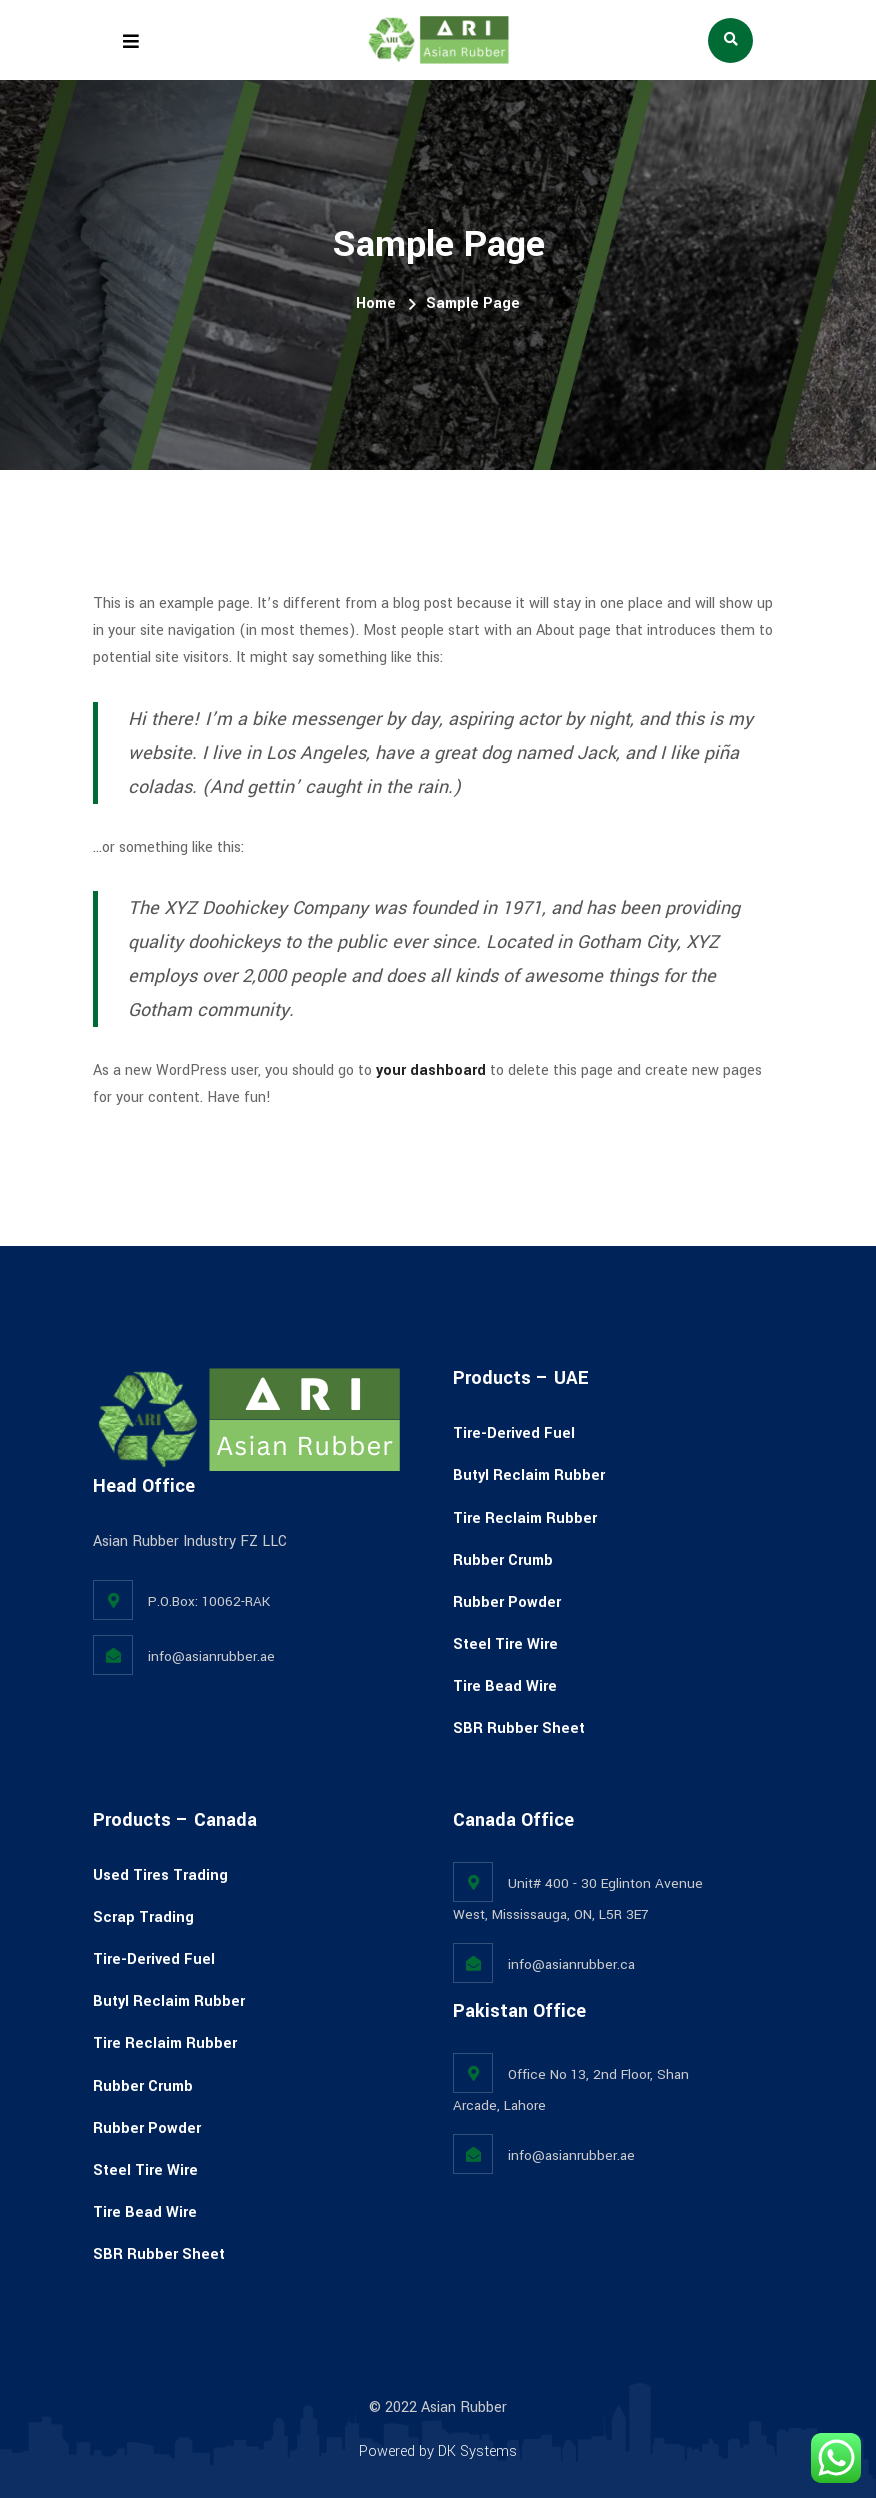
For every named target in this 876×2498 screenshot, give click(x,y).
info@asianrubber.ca (571, 1964)
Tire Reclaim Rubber (525, 1518)
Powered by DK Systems (438, 2451)
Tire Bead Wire (505, 1686)
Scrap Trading (143, 1917)
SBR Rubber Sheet (519, 1728)
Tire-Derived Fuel (514, 1433)
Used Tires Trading (160, 1875)
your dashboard (431, 1070)
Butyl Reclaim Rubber (529, 1475)
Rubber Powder (507, 1602)
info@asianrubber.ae (211, 1656)
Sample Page (473, 303)
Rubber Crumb (503, 1560)
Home (376, 303)
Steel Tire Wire (505, 1644)
